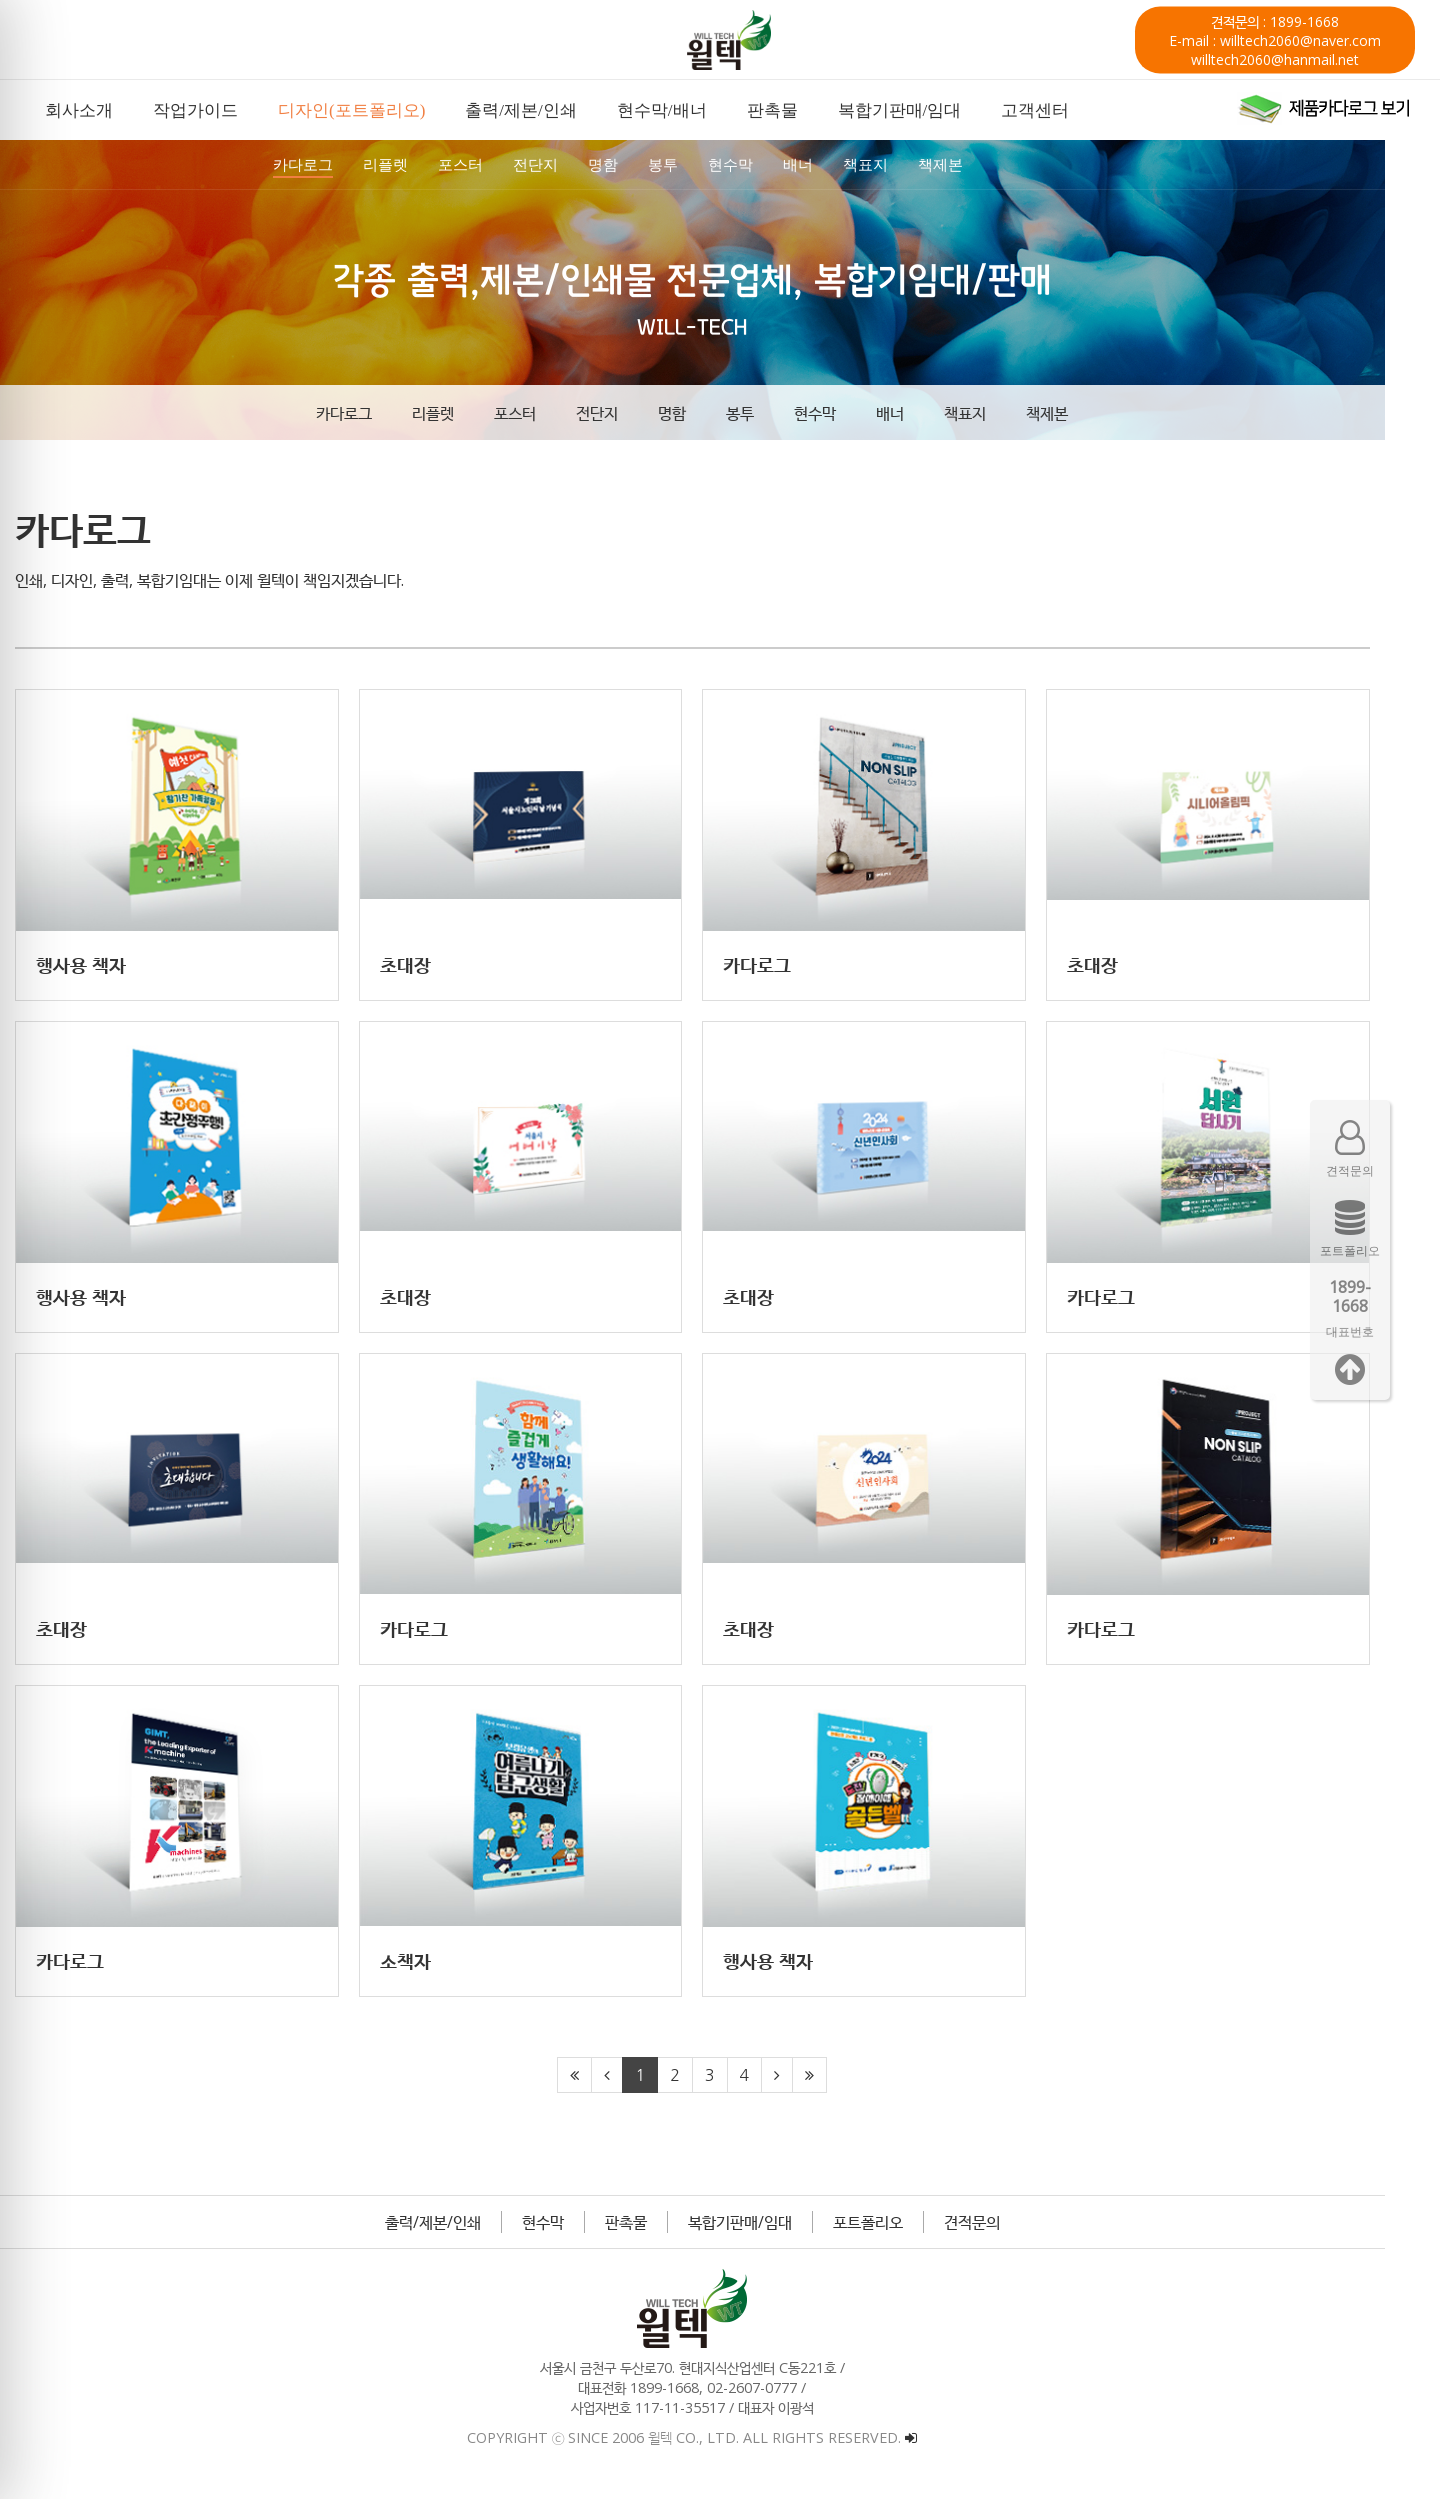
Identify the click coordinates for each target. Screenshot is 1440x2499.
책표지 (993, 413)
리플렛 (461, 413)
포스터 (543, 413)
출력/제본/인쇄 (461, 2233)
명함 (700, 413)
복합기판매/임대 (768, 2233)
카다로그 (372, 413)
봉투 (768, 413)
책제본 (1075, 413)
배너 (918, 413)
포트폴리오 (896, 2233)
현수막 (843, 413)
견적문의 (1000, 2233)
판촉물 (654, 2233)
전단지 (625, 413)
